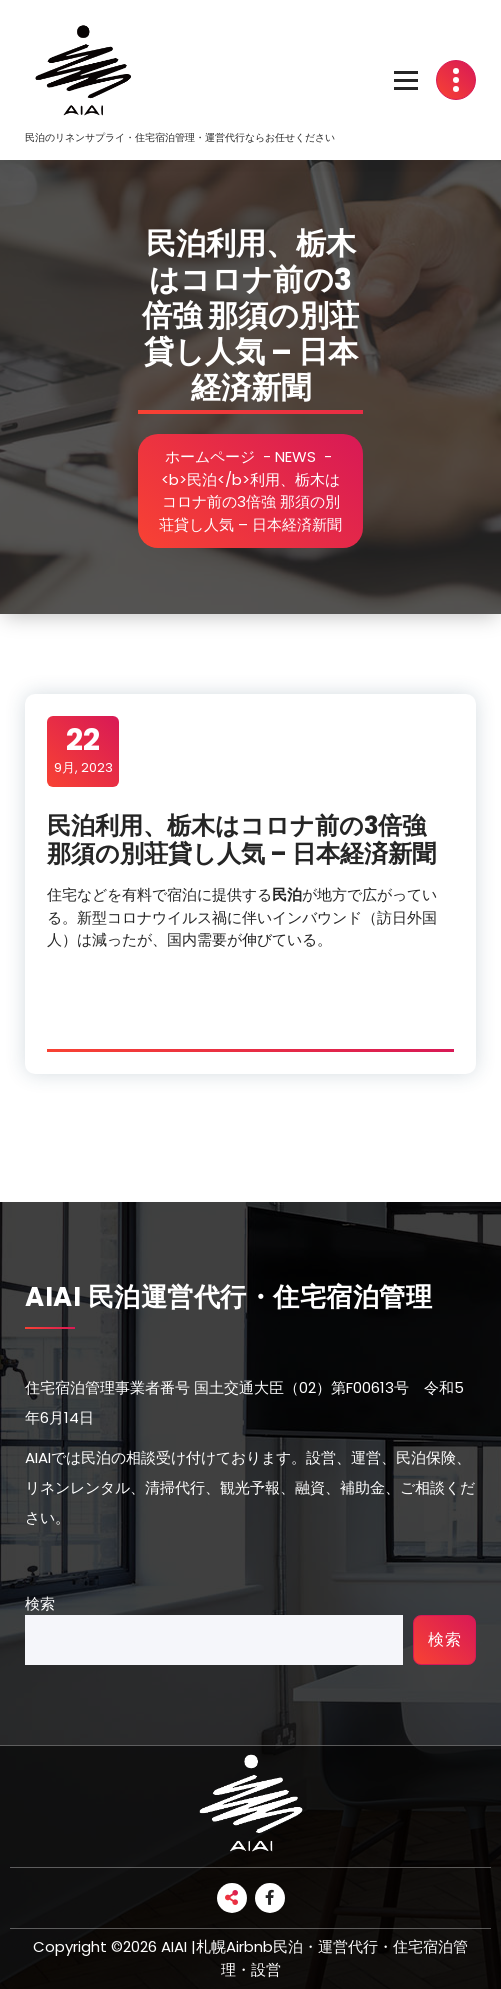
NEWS (295, 456)
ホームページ (210, 456)
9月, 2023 (83, 750)
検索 (40, 1603)
